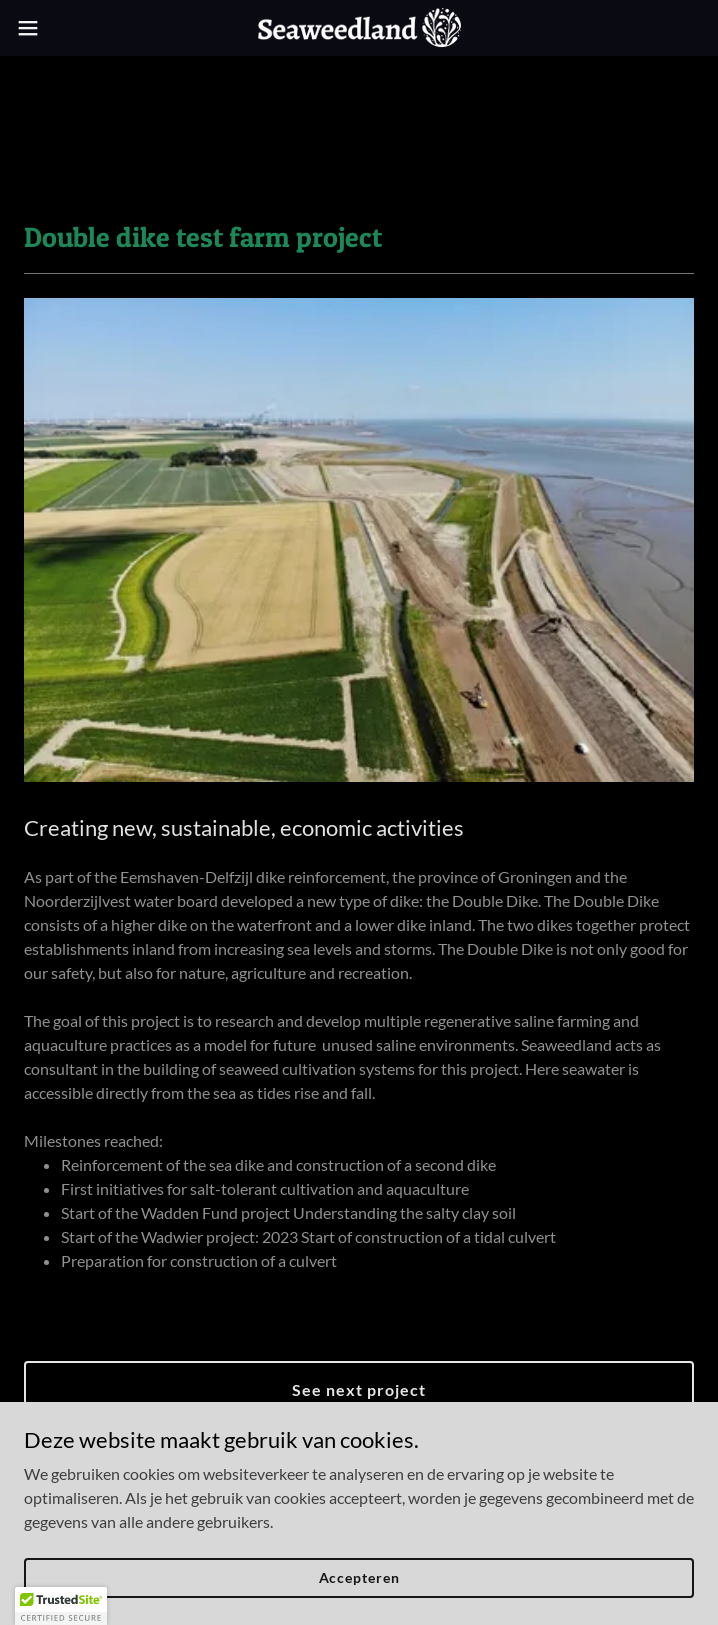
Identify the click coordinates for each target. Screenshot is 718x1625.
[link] (359, 28)
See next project (359, 1389)
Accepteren (359, 1577)
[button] (60, 28)
